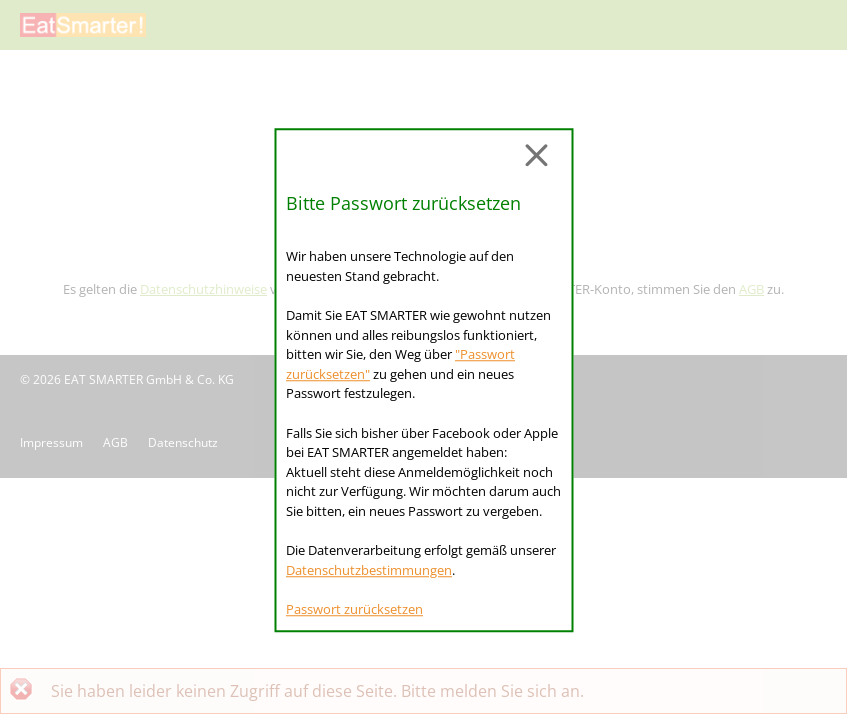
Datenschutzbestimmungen (369, 570)
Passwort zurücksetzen (354, 609)
